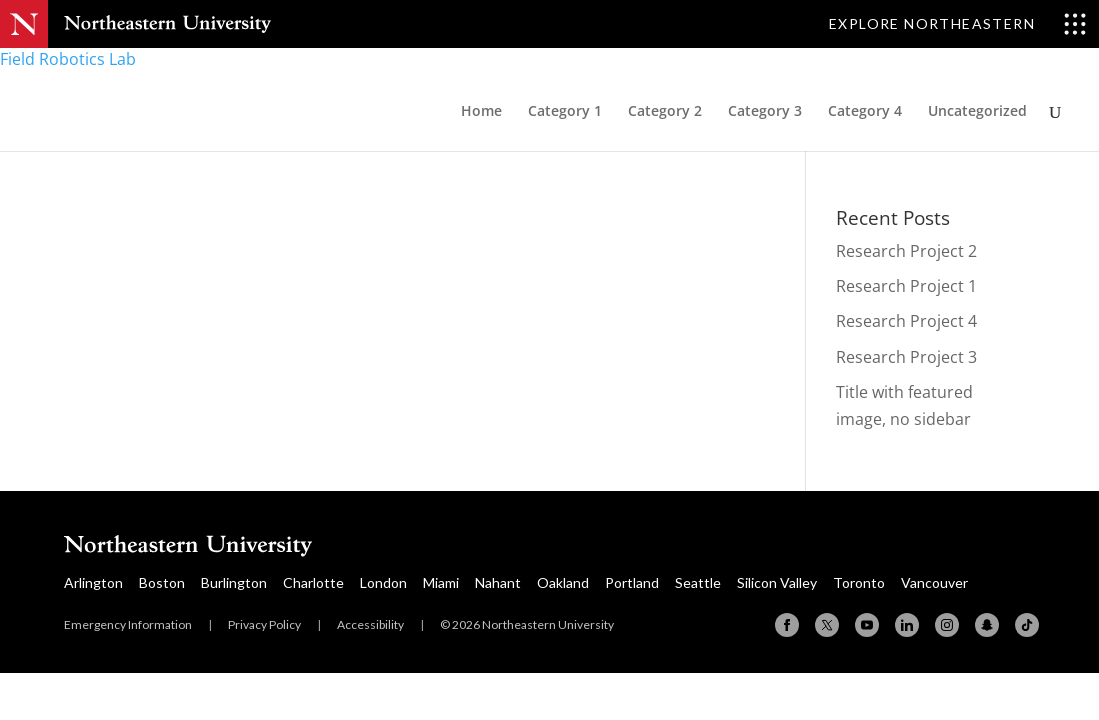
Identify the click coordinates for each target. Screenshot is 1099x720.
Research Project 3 (906, 357)
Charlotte (313, 582)
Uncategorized (977, 112)
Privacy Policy (264, 624)
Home (481, 112)
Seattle (698, 582)
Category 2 (665, 112)
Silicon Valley (777, 582)
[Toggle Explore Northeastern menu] (958, 24)
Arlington (93, 582)
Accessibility (370, 624)
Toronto (859, 582)
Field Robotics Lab (68, 59)
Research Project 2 (906, 251)
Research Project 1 (906, 286)
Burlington (234, 582)
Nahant (498, 582)
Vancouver (934, 582)
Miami (441, 582)
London (383, 582)
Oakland (563, 582)
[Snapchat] (987, 625)
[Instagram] (947, 625)
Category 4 (865, 112)
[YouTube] (867, 625)
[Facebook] (787, 625)
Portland (632, 582)
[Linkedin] (907, 625)
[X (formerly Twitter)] (827, 625)
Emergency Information (128, 624)
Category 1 (565, 112)
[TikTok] (1027, 625)
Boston (162, 582)
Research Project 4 (906, 321)
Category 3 (765, 112)
